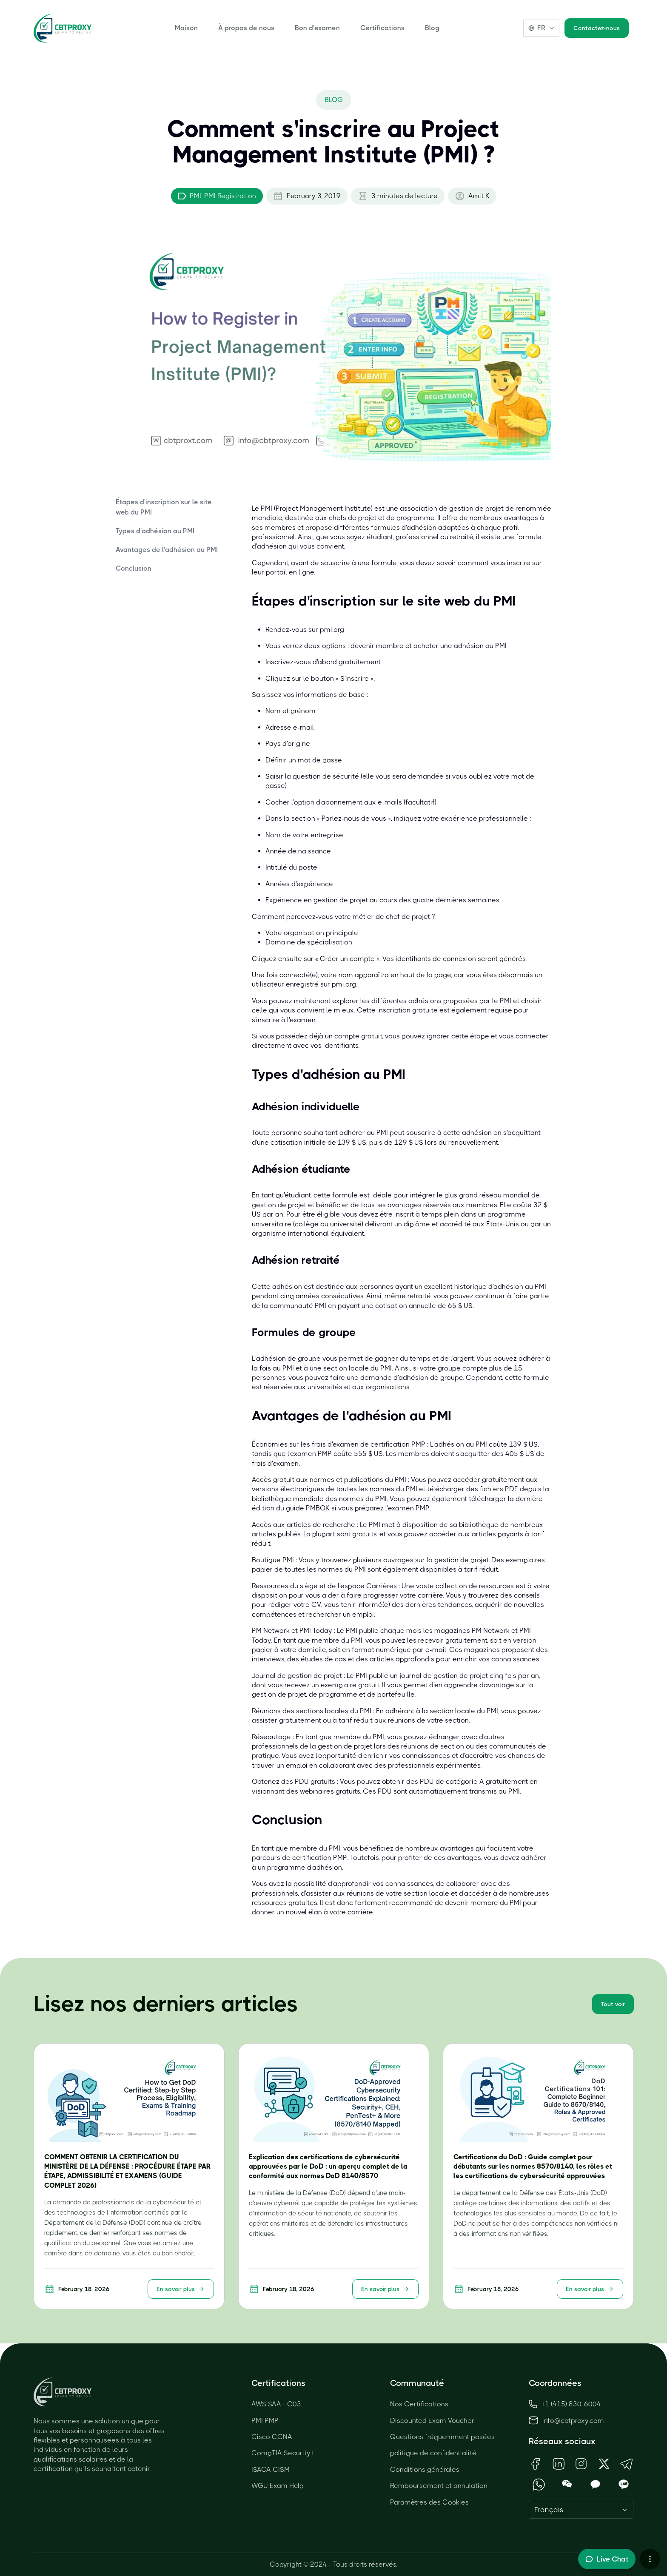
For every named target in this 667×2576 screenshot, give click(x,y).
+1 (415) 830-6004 (565, 2404)
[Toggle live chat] (607, 2559)
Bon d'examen (317, 28)
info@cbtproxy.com (573, 2421)
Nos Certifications (419, 2404)
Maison (186, 28)
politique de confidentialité (433, 2453)
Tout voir (613, 2004)
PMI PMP (265, 2421)
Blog (432, 28)
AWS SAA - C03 (276, 2404)
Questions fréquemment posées (442, 2437)
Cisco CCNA (271, 2437)
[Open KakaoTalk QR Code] (595, 2484)
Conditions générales (424, 2469)
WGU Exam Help (277, 2486)
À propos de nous (246, 28)
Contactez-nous (596, 28)
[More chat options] (650, 2559)
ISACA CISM (270, 2469)
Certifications (382, 28)
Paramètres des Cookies (429, 2502)
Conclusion (133, 568)
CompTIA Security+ (282, 2453)
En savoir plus (181, 2289)
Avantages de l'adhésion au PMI (167, 550)
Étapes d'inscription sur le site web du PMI (164, 507)
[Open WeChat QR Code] (567, 2484)
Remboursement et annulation (438, 2486)
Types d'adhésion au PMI (155, 531)
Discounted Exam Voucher (432, 2421)
